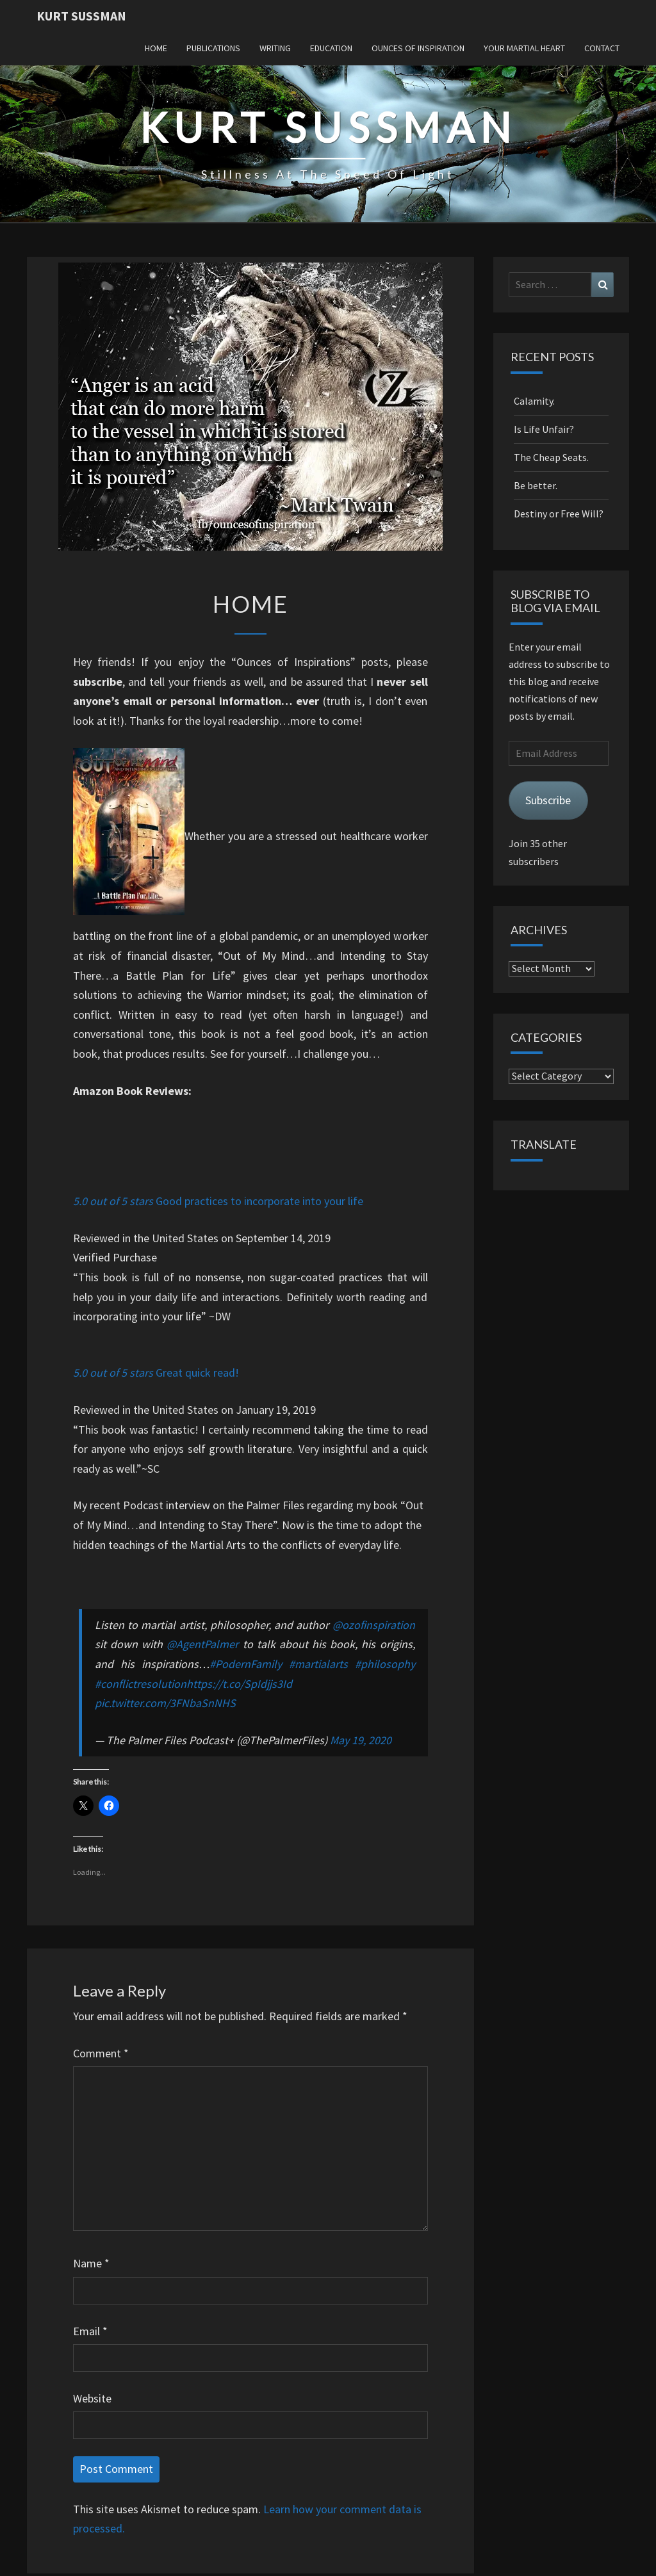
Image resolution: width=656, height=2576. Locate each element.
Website (92, 2398)
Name (91, 2263)
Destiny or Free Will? (558, 513)
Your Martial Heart (524, 48)
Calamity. (534, 400)
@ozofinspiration (373, 1624)
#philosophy (385, 1664)
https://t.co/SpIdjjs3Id (239, 1683)
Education (331, 48)
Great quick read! (196, 1372)
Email (90, 2331)
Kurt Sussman (81, 16)
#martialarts (318, 1664)
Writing (275, 48)
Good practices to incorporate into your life (258, 1201)
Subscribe (548, 800)
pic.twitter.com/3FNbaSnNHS (165, 1703)
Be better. (535, 485)
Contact (601, 48)
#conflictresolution (140, 1683)
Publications (213, 48)
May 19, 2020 (360, 1740)
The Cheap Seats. (551, 457)
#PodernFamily (245, 1664)
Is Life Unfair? (544, 429)
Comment (101, 2053)
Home (156, 48)
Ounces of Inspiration (418, 48)
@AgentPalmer (202, 1644)
